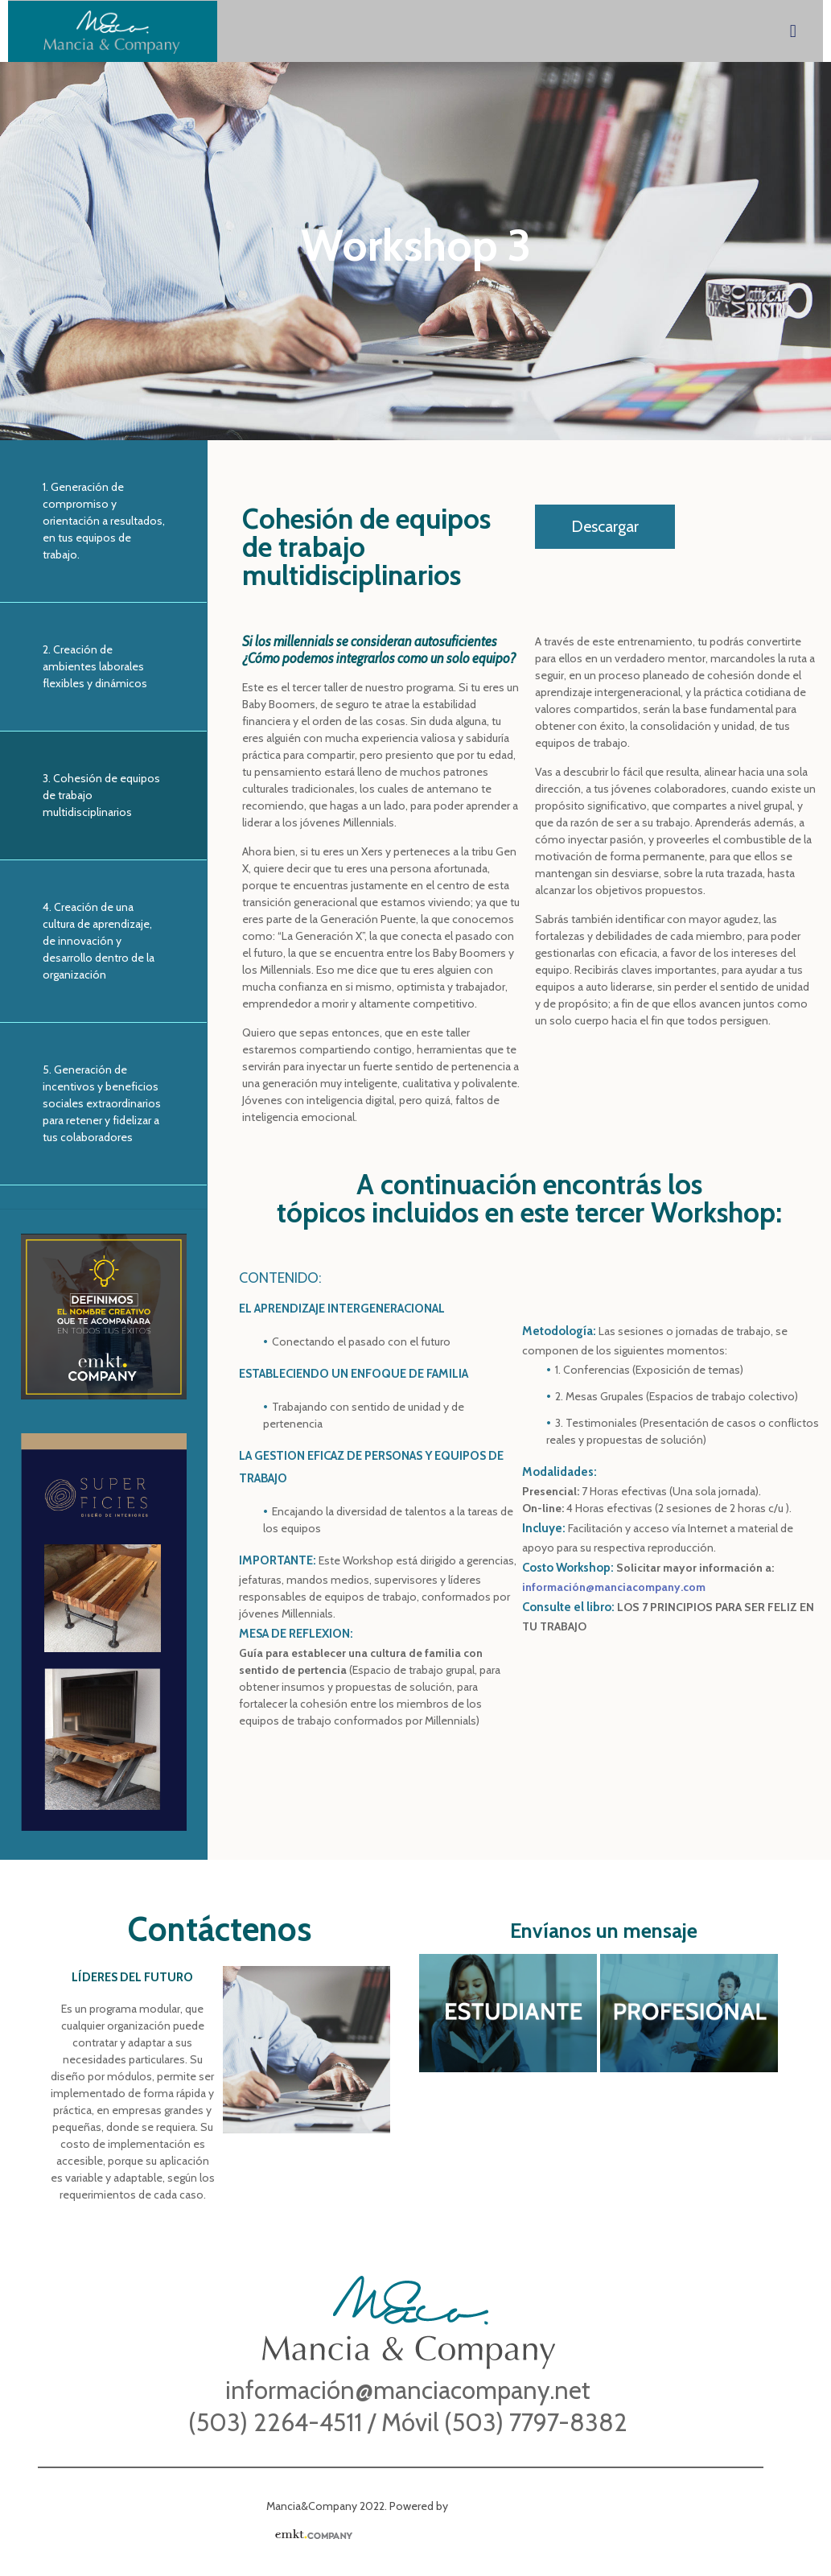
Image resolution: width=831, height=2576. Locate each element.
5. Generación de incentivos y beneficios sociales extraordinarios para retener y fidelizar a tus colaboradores (102, 1103)
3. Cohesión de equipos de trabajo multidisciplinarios (101, 795)
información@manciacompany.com (614, 1587)
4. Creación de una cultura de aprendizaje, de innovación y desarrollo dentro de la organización (98, 941)
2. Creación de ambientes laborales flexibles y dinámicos (95, 666)
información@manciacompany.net (407, 2390)
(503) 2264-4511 (278, 2422)
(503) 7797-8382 (535, 2422)
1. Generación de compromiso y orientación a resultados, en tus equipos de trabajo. (104, 521)
